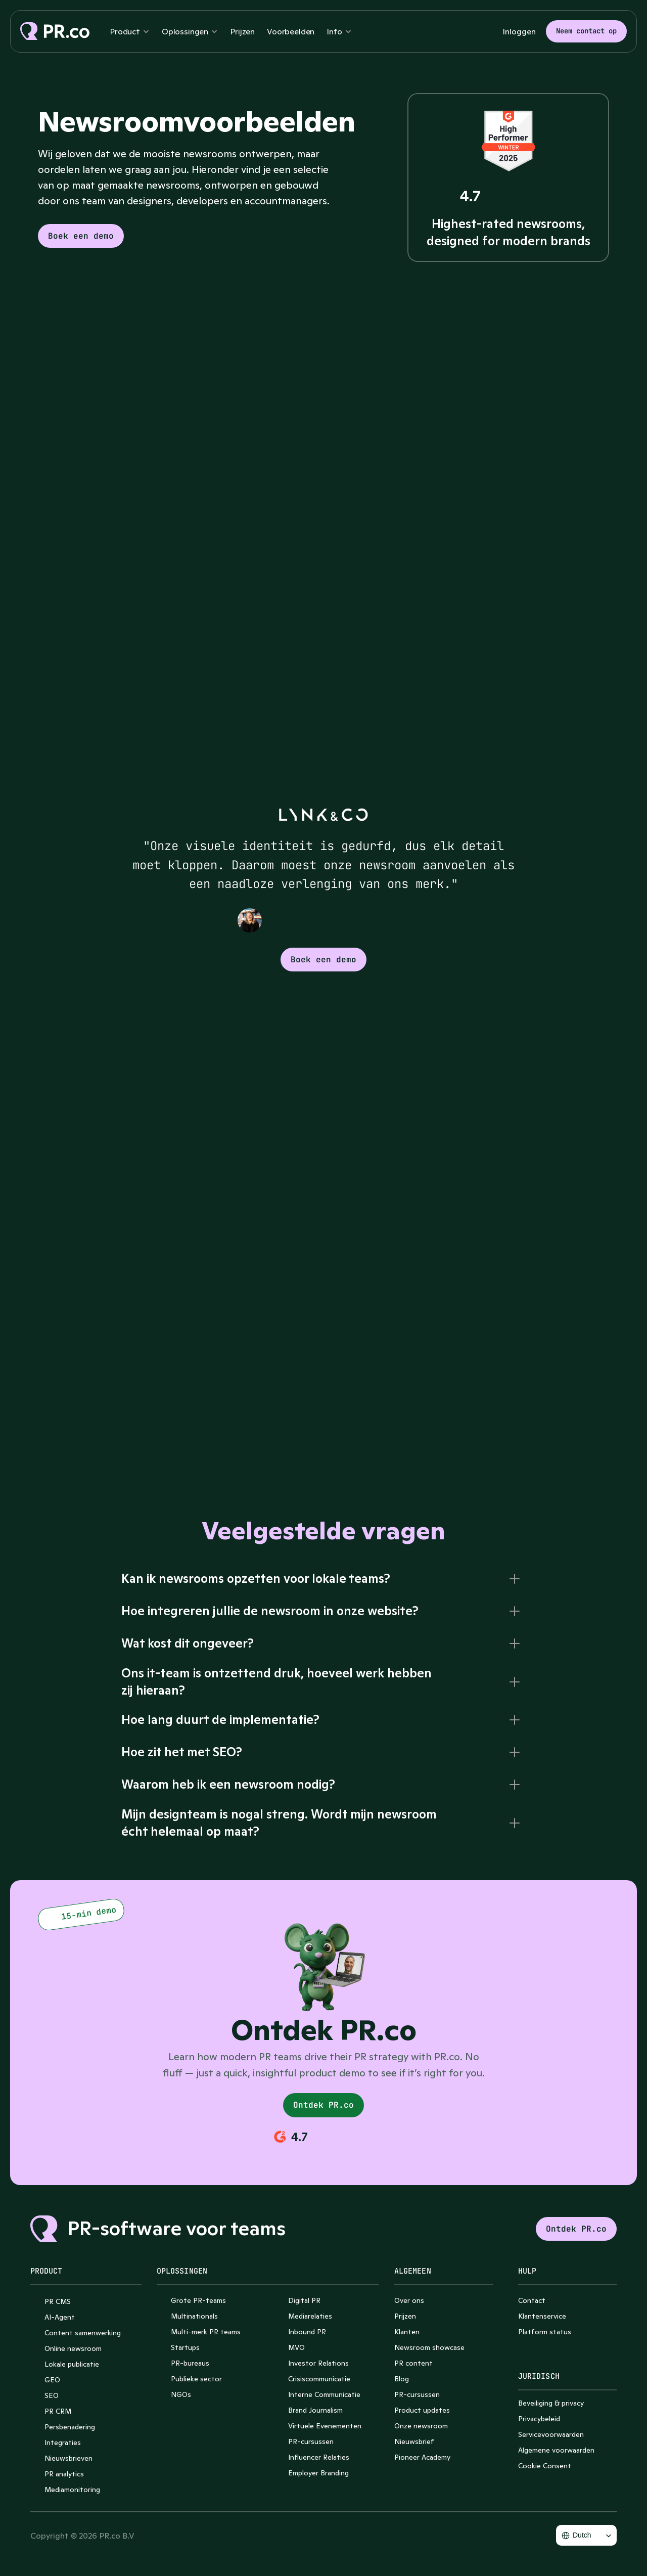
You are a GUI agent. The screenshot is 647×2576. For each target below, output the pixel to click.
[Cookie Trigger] (544, 2466)
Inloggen (519, 31)
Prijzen (242, 31)
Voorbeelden (290, 31)
